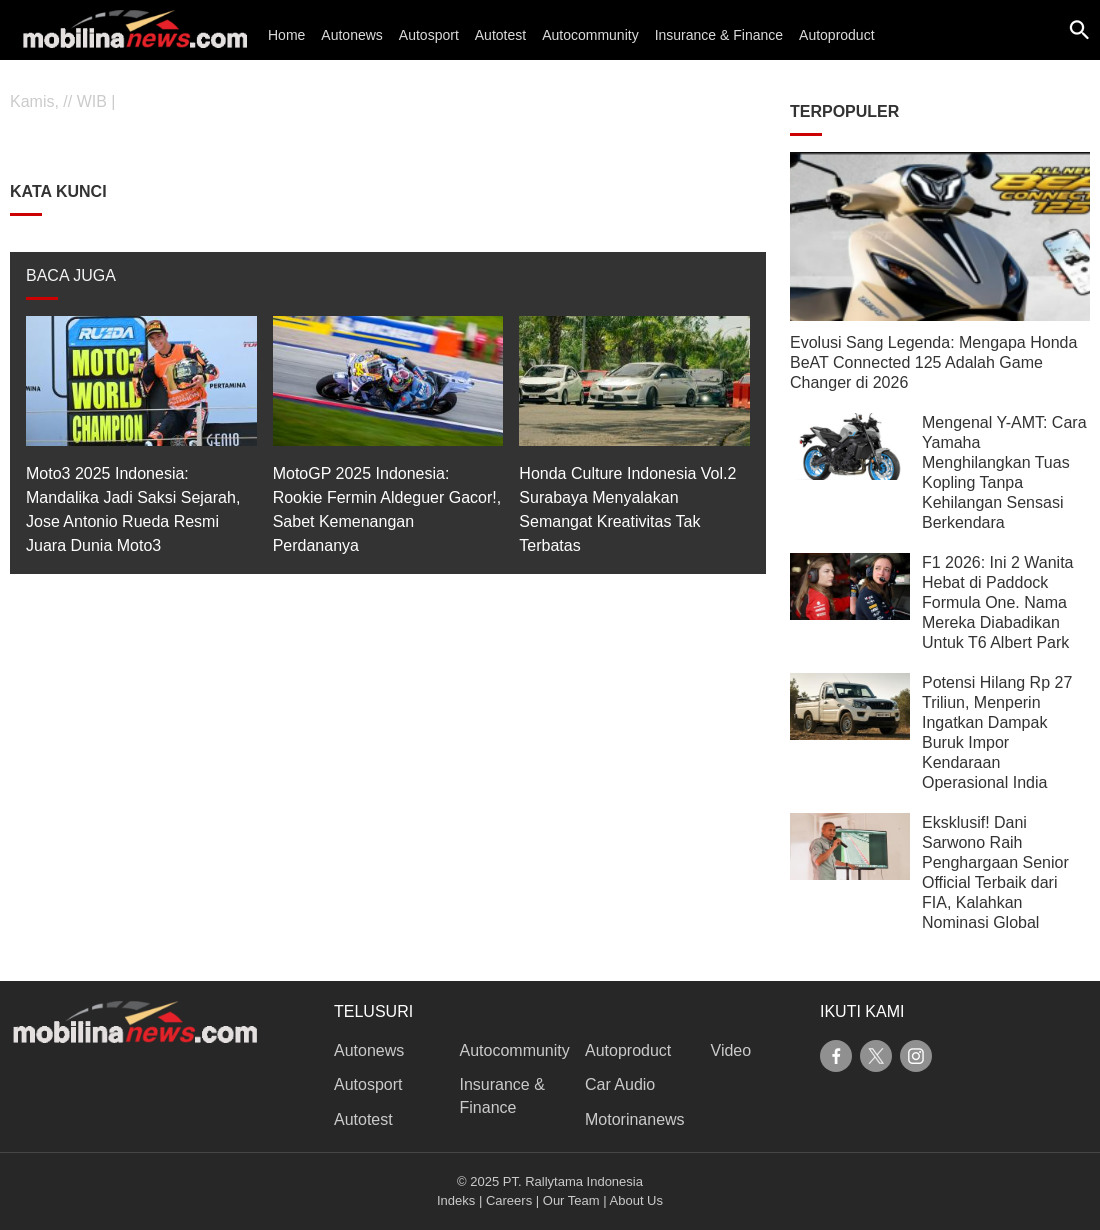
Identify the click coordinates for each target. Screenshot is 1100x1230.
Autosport (429, 35)
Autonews (351, 35)
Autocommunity (590, 35)
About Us (636, 1200)
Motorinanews (635, 1119)
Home (286, 35)
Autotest (500, 35)
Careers (509, 1200)
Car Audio (620, 1084)
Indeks (456, 1200)
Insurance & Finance (719, 35)
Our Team (571, 1200)
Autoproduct (837, 35)
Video (731, 1050)
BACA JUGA (71, 275)
